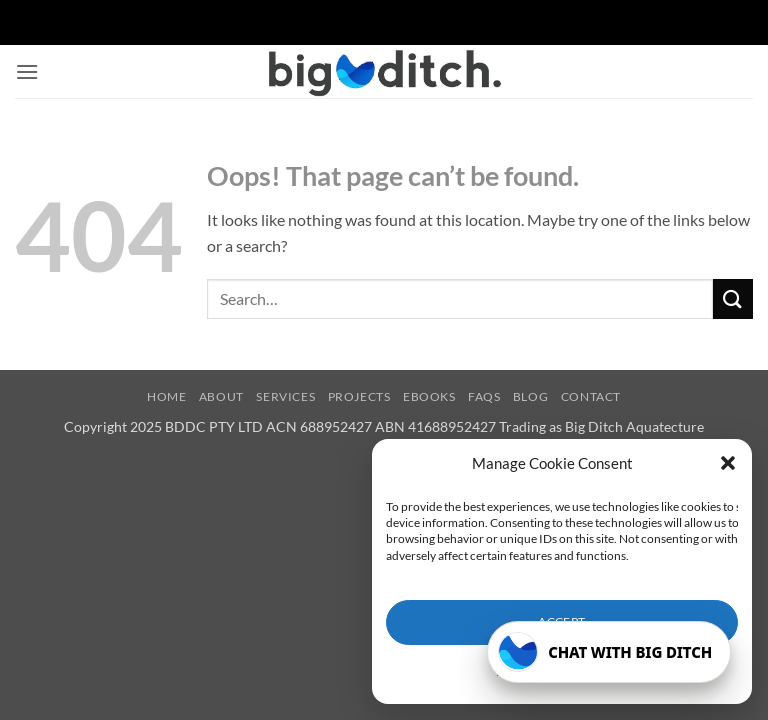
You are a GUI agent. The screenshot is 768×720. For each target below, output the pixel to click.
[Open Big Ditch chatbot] (609, 652)
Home (166, 396)
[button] (728, 463)
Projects (359, 396)
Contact (591, 396)
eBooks (429, 396)
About (221, 396)
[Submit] (733, 298)
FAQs (484, 396)
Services (285, 396)
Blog (530, 396)
